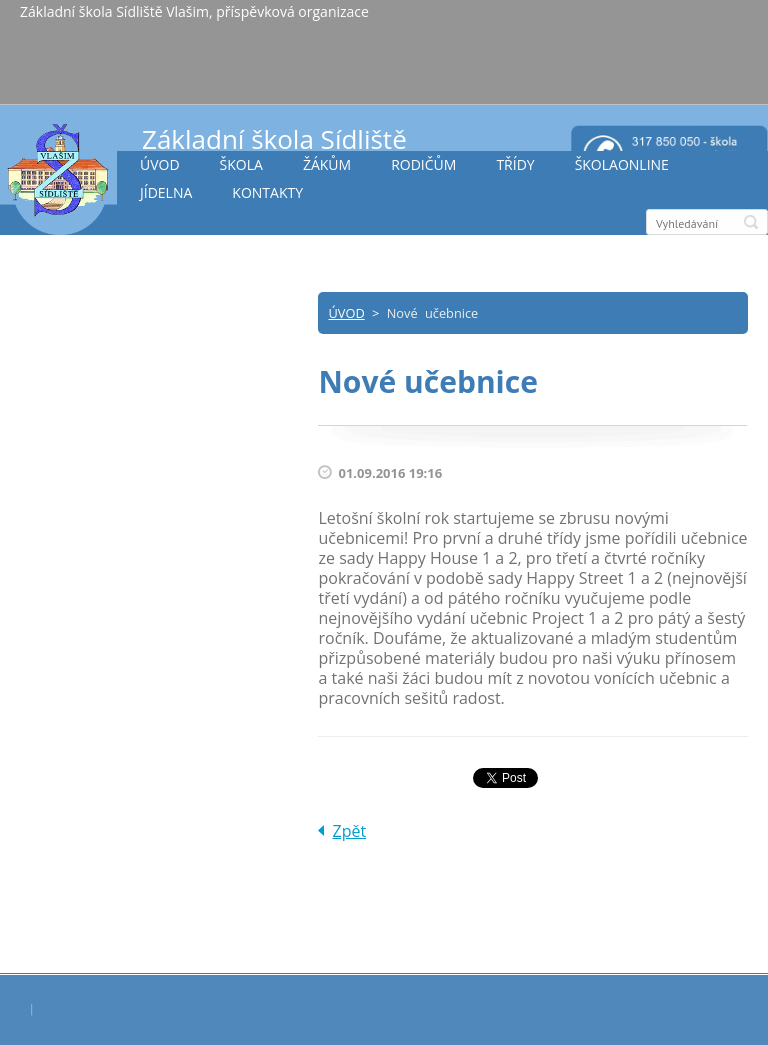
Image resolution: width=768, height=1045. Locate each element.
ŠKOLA (241, 164)
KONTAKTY (267, 192)
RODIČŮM (423, 164)
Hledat (751, 222)
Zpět (349, 831)
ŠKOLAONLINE (622, 164)
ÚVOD (160, 164)
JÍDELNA (166, 192)
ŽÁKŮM (327, 164)
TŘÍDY (515, 164)
